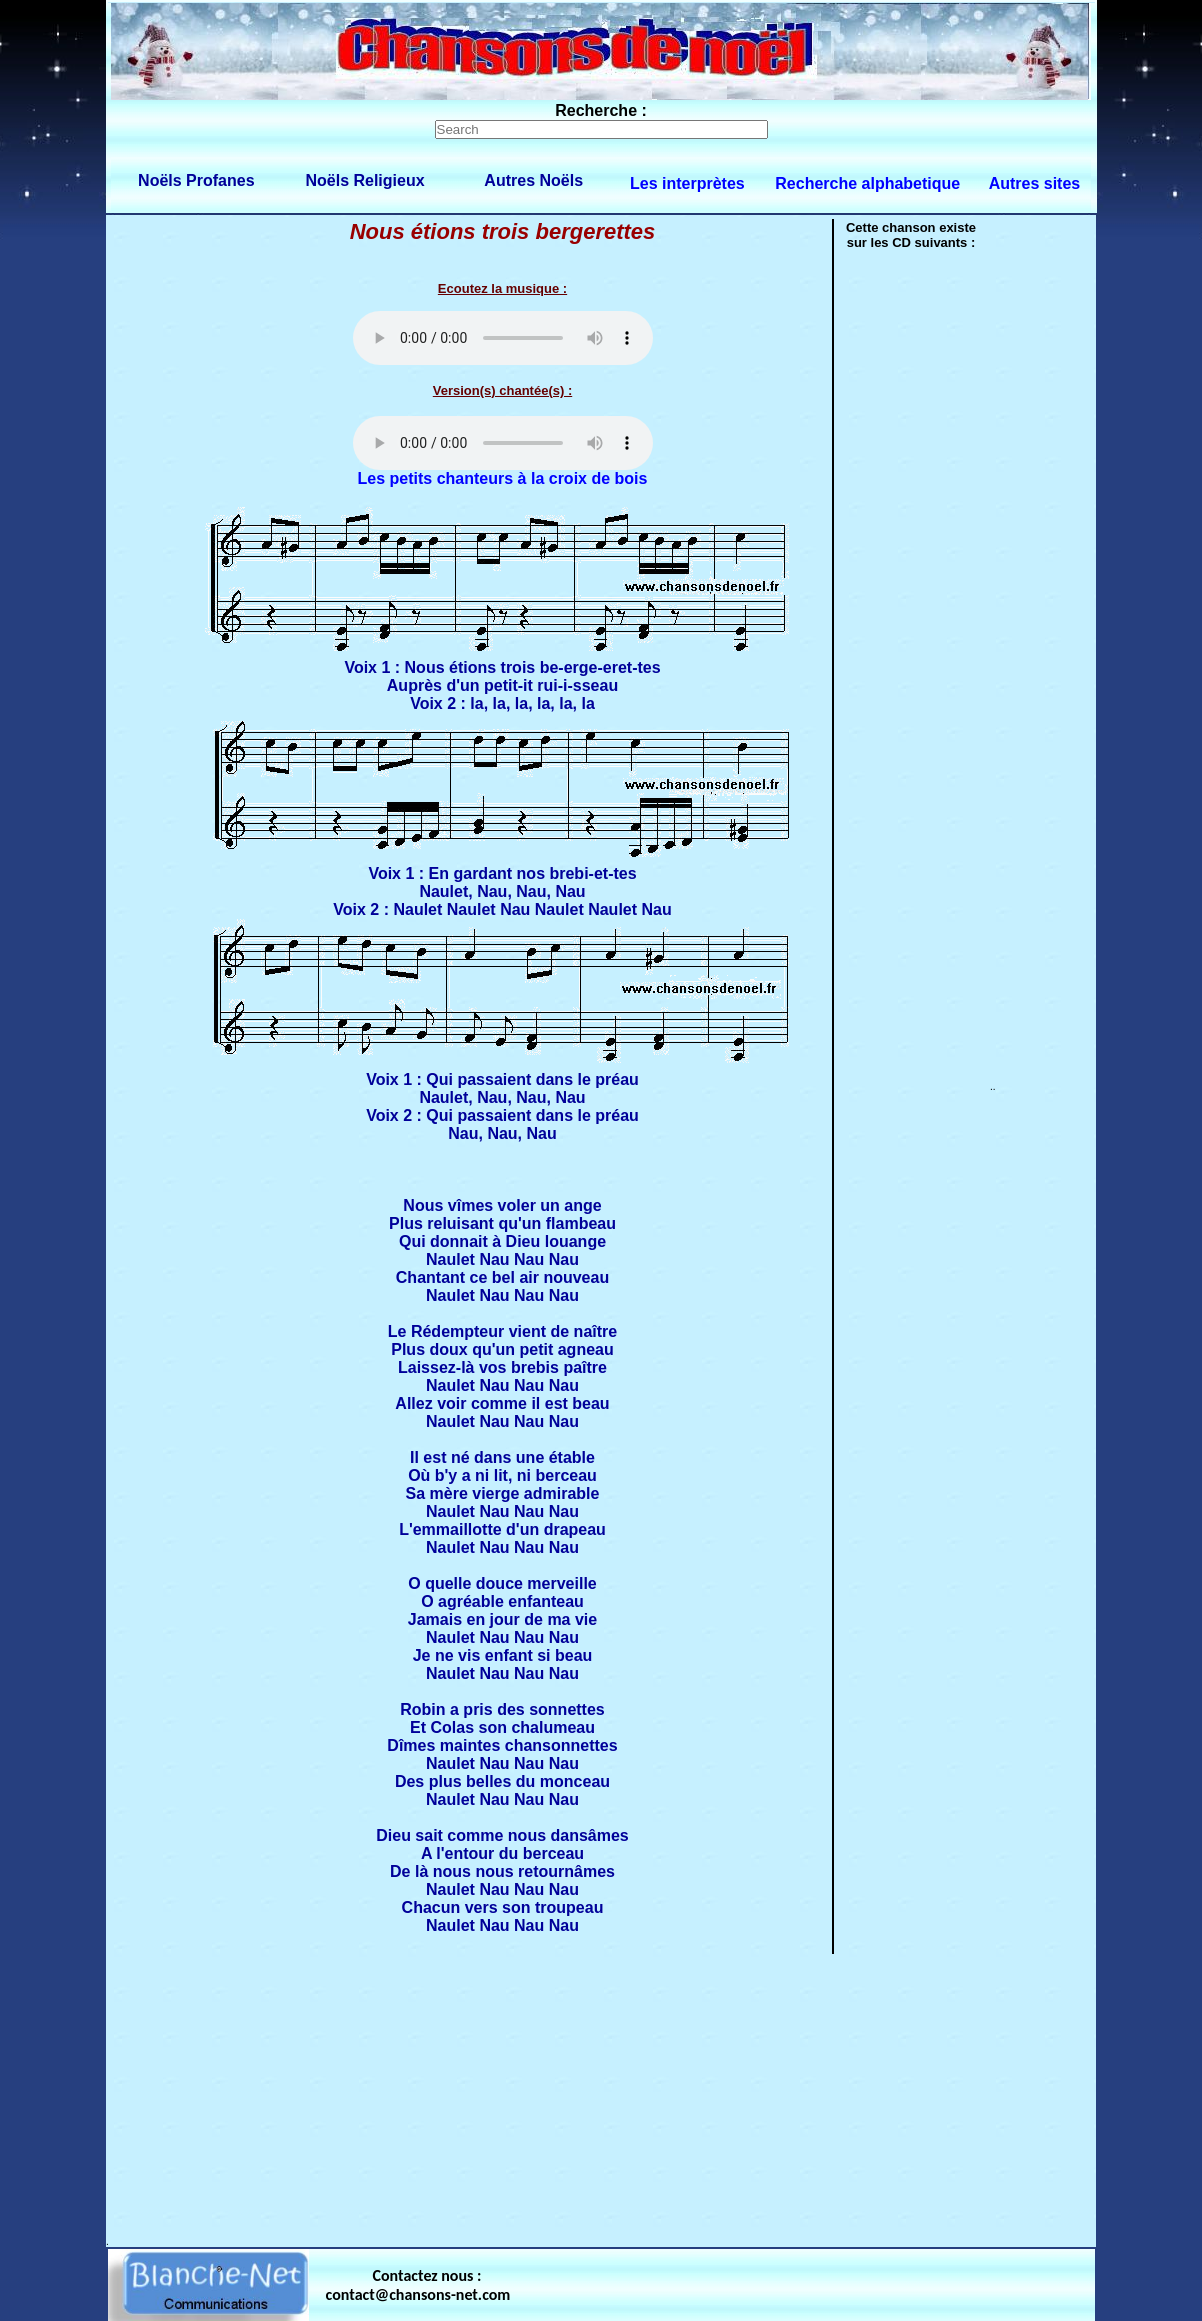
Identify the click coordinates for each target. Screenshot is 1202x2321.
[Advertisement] (601, 2096)
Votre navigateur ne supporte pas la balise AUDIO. (503, 338)
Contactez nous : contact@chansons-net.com (418, 2285)
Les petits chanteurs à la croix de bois (503, 478)
